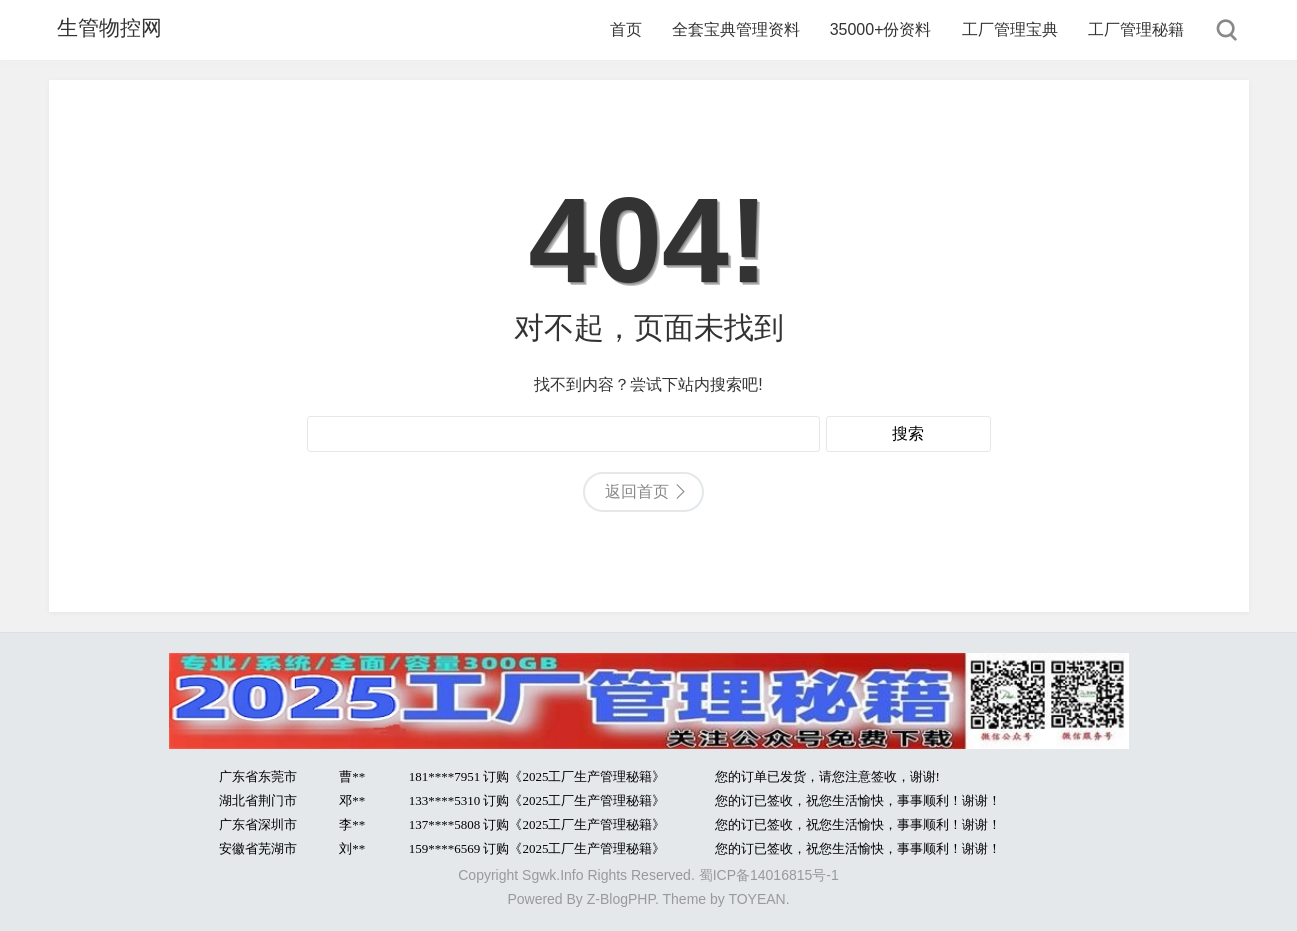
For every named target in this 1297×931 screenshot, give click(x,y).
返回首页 (637, 491)
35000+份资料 (881, 29)
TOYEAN (756, 899)
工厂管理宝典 (1010, 29)
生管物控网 (104, 29)
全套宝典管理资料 (736, 29)
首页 (626, 29)
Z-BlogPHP (621, 899)
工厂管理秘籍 (1136, 29)
